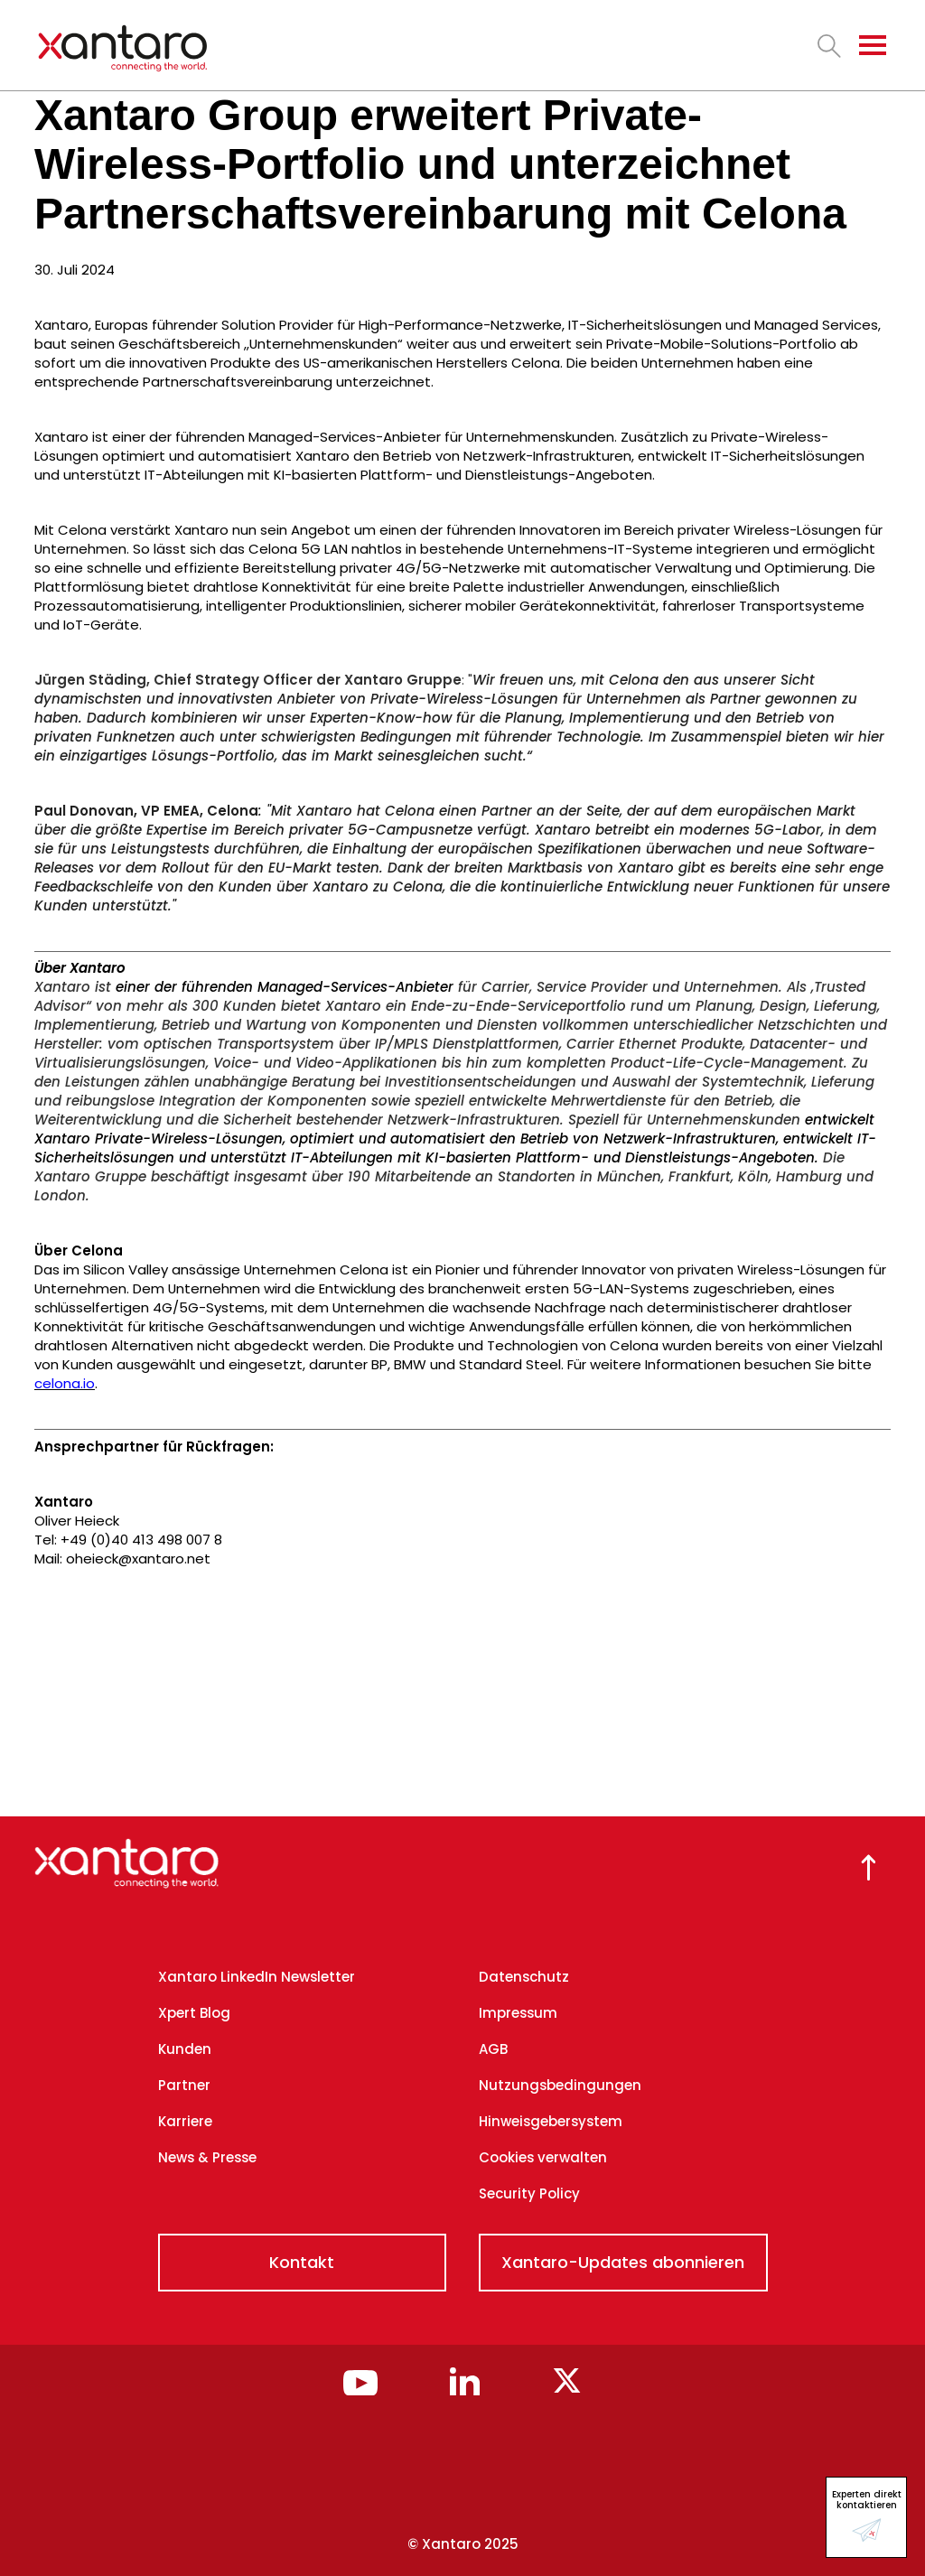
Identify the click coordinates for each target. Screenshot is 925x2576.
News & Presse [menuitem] (207, 2157)
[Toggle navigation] (873, 45)
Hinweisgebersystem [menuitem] (550, 2121)
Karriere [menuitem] (185, 2121)
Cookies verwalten (543, 2157)
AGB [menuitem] (493, 2048)
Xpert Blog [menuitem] (194, 2012)
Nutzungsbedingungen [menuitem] (560, 2085)
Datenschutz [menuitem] (524, 1976)
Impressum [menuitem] (518, 2012)
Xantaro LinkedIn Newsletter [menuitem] (256, 1976)
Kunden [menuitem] (184, 2048)
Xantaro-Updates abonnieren (622, 2262)
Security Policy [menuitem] (529, 2193)
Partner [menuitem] (184, 2085)
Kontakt (301, 2262)
